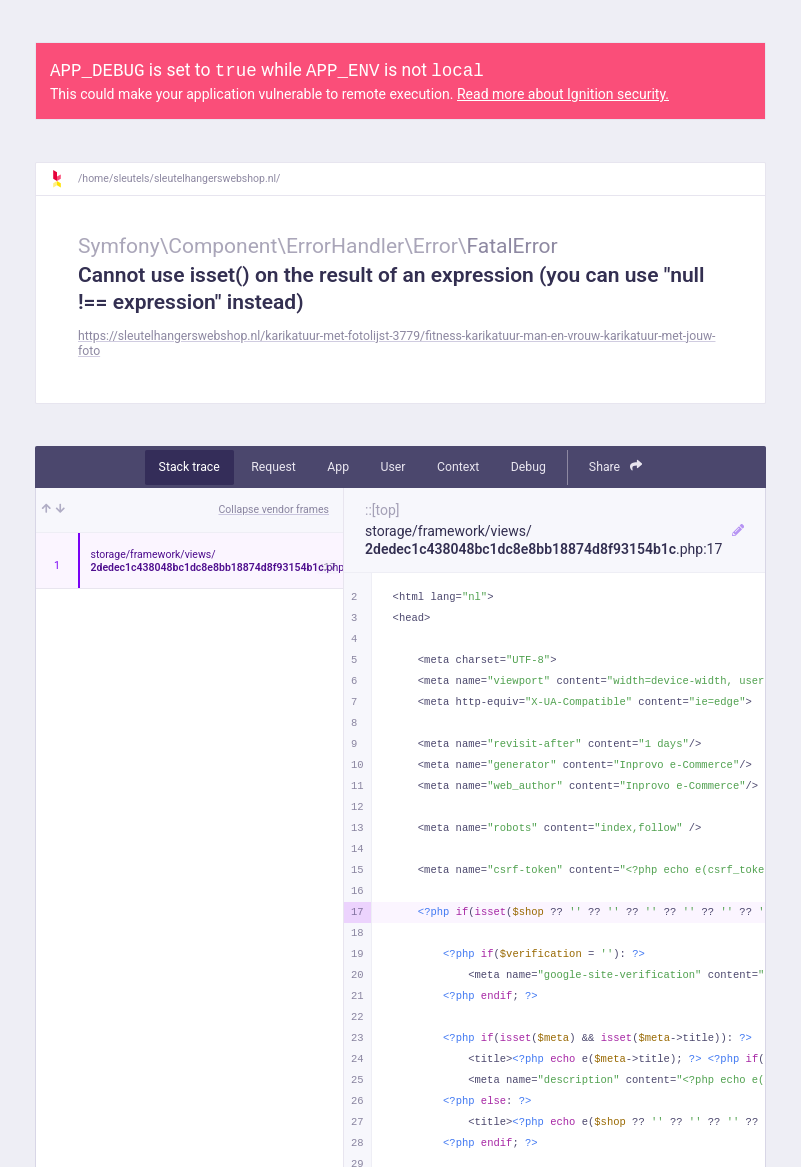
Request (273, 467)
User (393, 467)
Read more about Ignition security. (563, 94)
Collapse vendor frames (274, 509)
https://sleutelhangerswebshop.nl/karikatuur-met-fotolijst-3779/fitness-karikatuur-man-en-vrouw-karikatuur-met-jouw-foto (397, 343)
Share (616, 466)
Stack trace (189, 467)
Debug (528, 467)
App (338, 467)
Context (458, 467)
